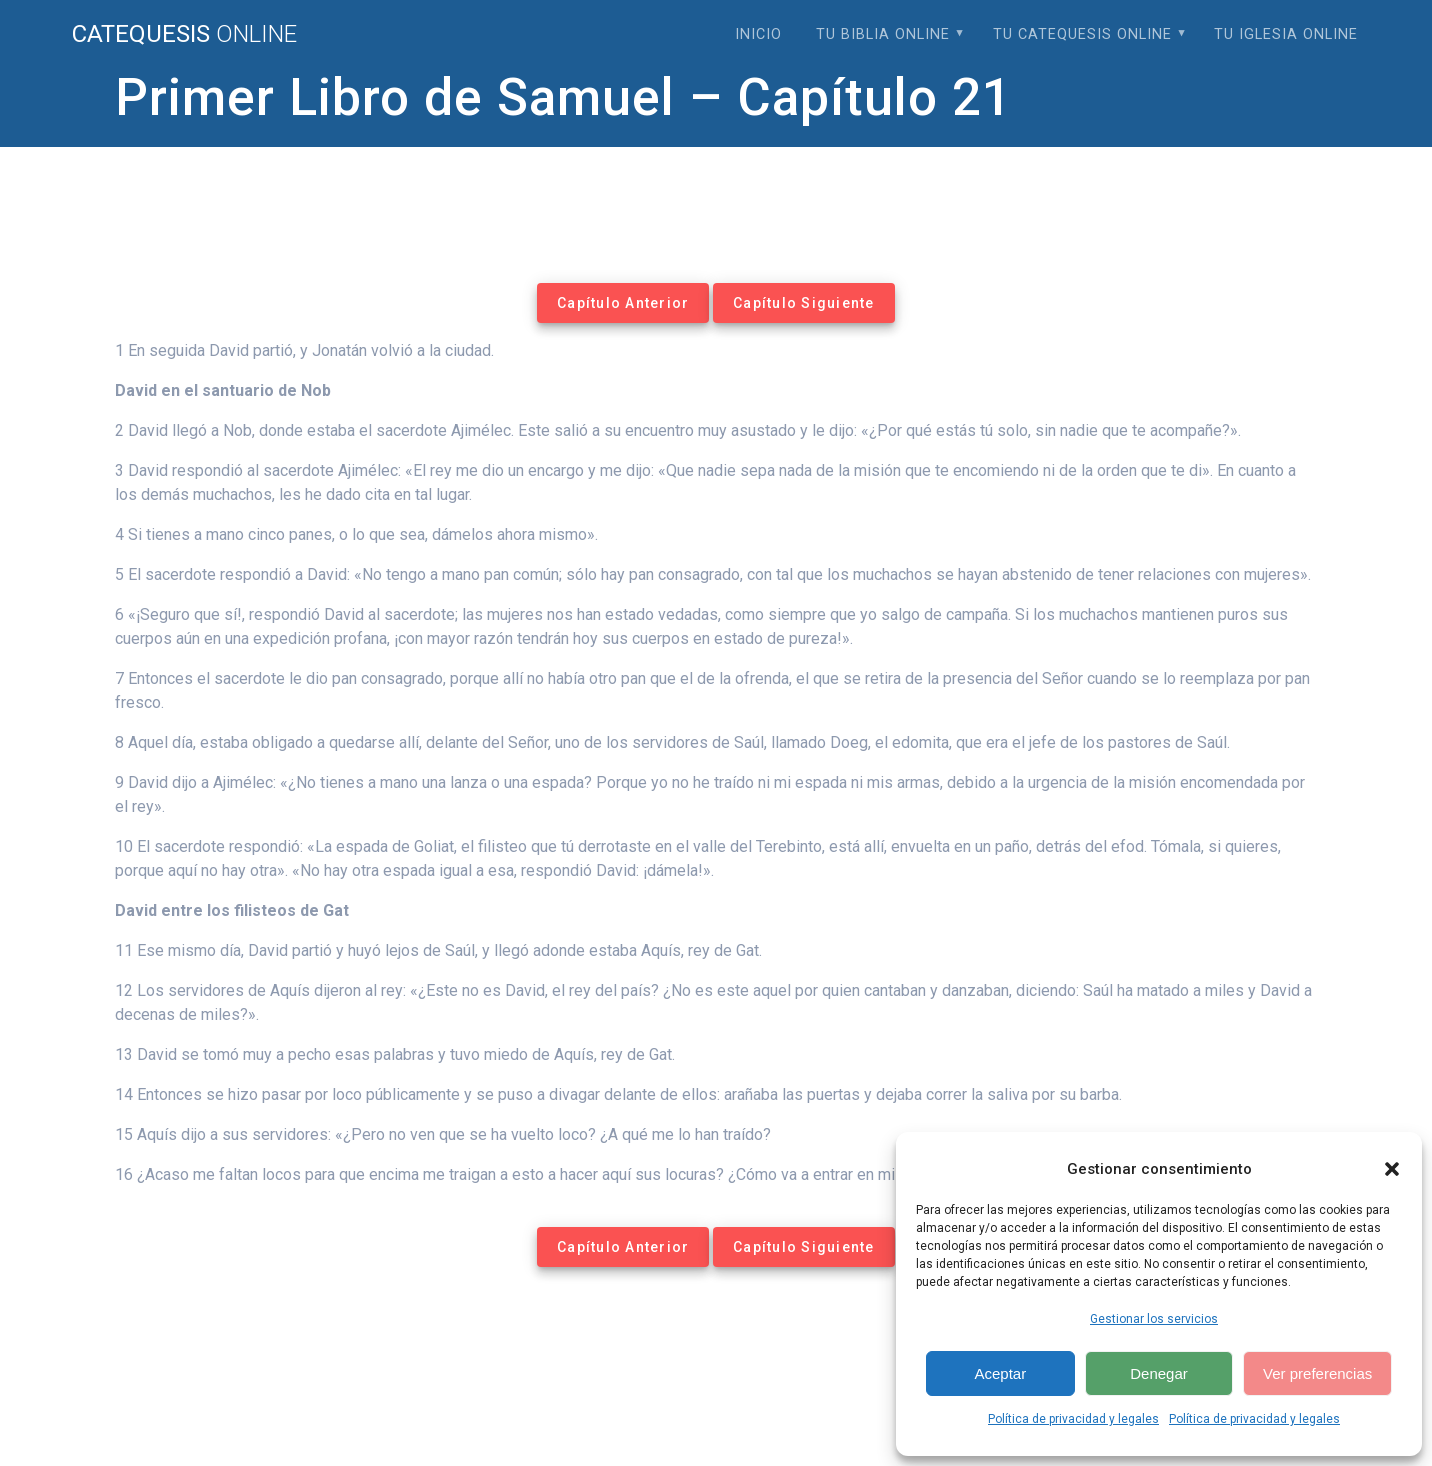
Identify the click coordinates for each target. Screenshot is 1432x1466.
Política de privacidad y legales (1073, 1419)
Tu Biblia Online (883, 34)
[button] (1392, 1169)
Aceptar (1000, 1373)
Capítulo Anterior (623, 303)
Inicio (758, 34)
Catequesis (184, 34)
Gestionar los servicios (1154, 1319)
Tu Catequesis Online (1082, 34)
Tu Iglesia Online (1286, 34)
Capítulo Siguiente (804, 303)
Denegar (1159, 1373)
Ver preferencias (1317, 1373)
